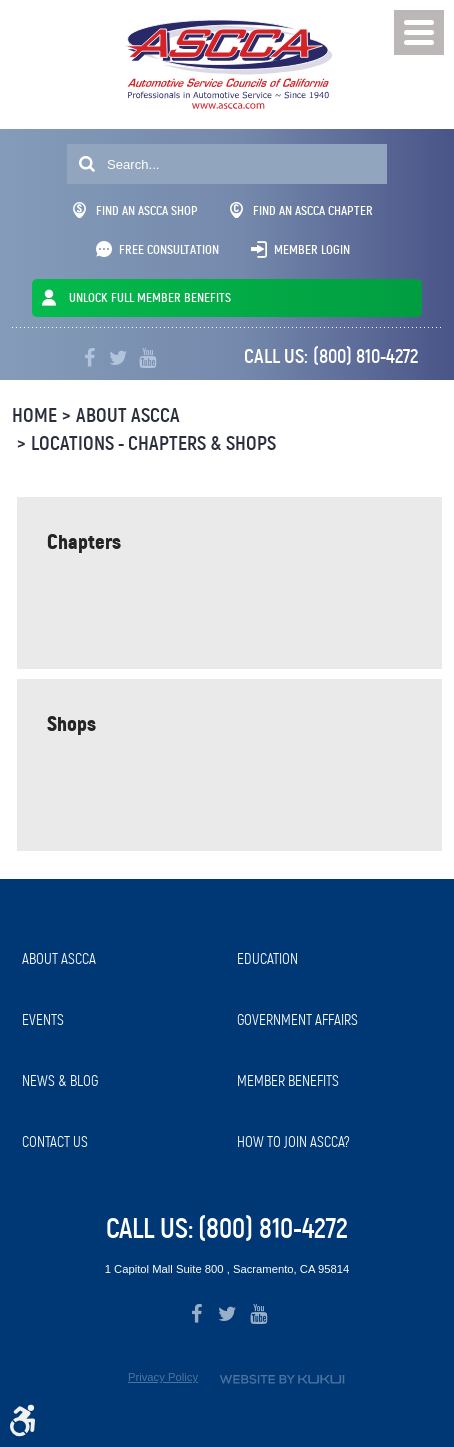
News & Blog (60, 1081)
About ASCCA (128, 415)
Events (43, 1020)
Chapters (84, 541)
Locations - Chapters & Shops (153, 443)
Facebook (89, 358)
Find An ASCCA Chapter (301, 210)
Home (34, 415)
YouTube (147, 358)
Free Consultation (169, 249)
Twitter (118, 358)
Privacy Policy (163, 1377)
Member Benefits (288, 1081)
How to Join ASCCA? (293, 1142)
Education (267, 959)
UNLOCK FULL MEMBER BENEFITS (150, 297)
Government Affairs (297, 1020)
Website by (282, 1379)
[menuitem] (119, 959)
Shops (71, 723)
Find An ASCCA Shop (135, 210)
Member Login (312, 249)
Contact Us (55, 1142)
